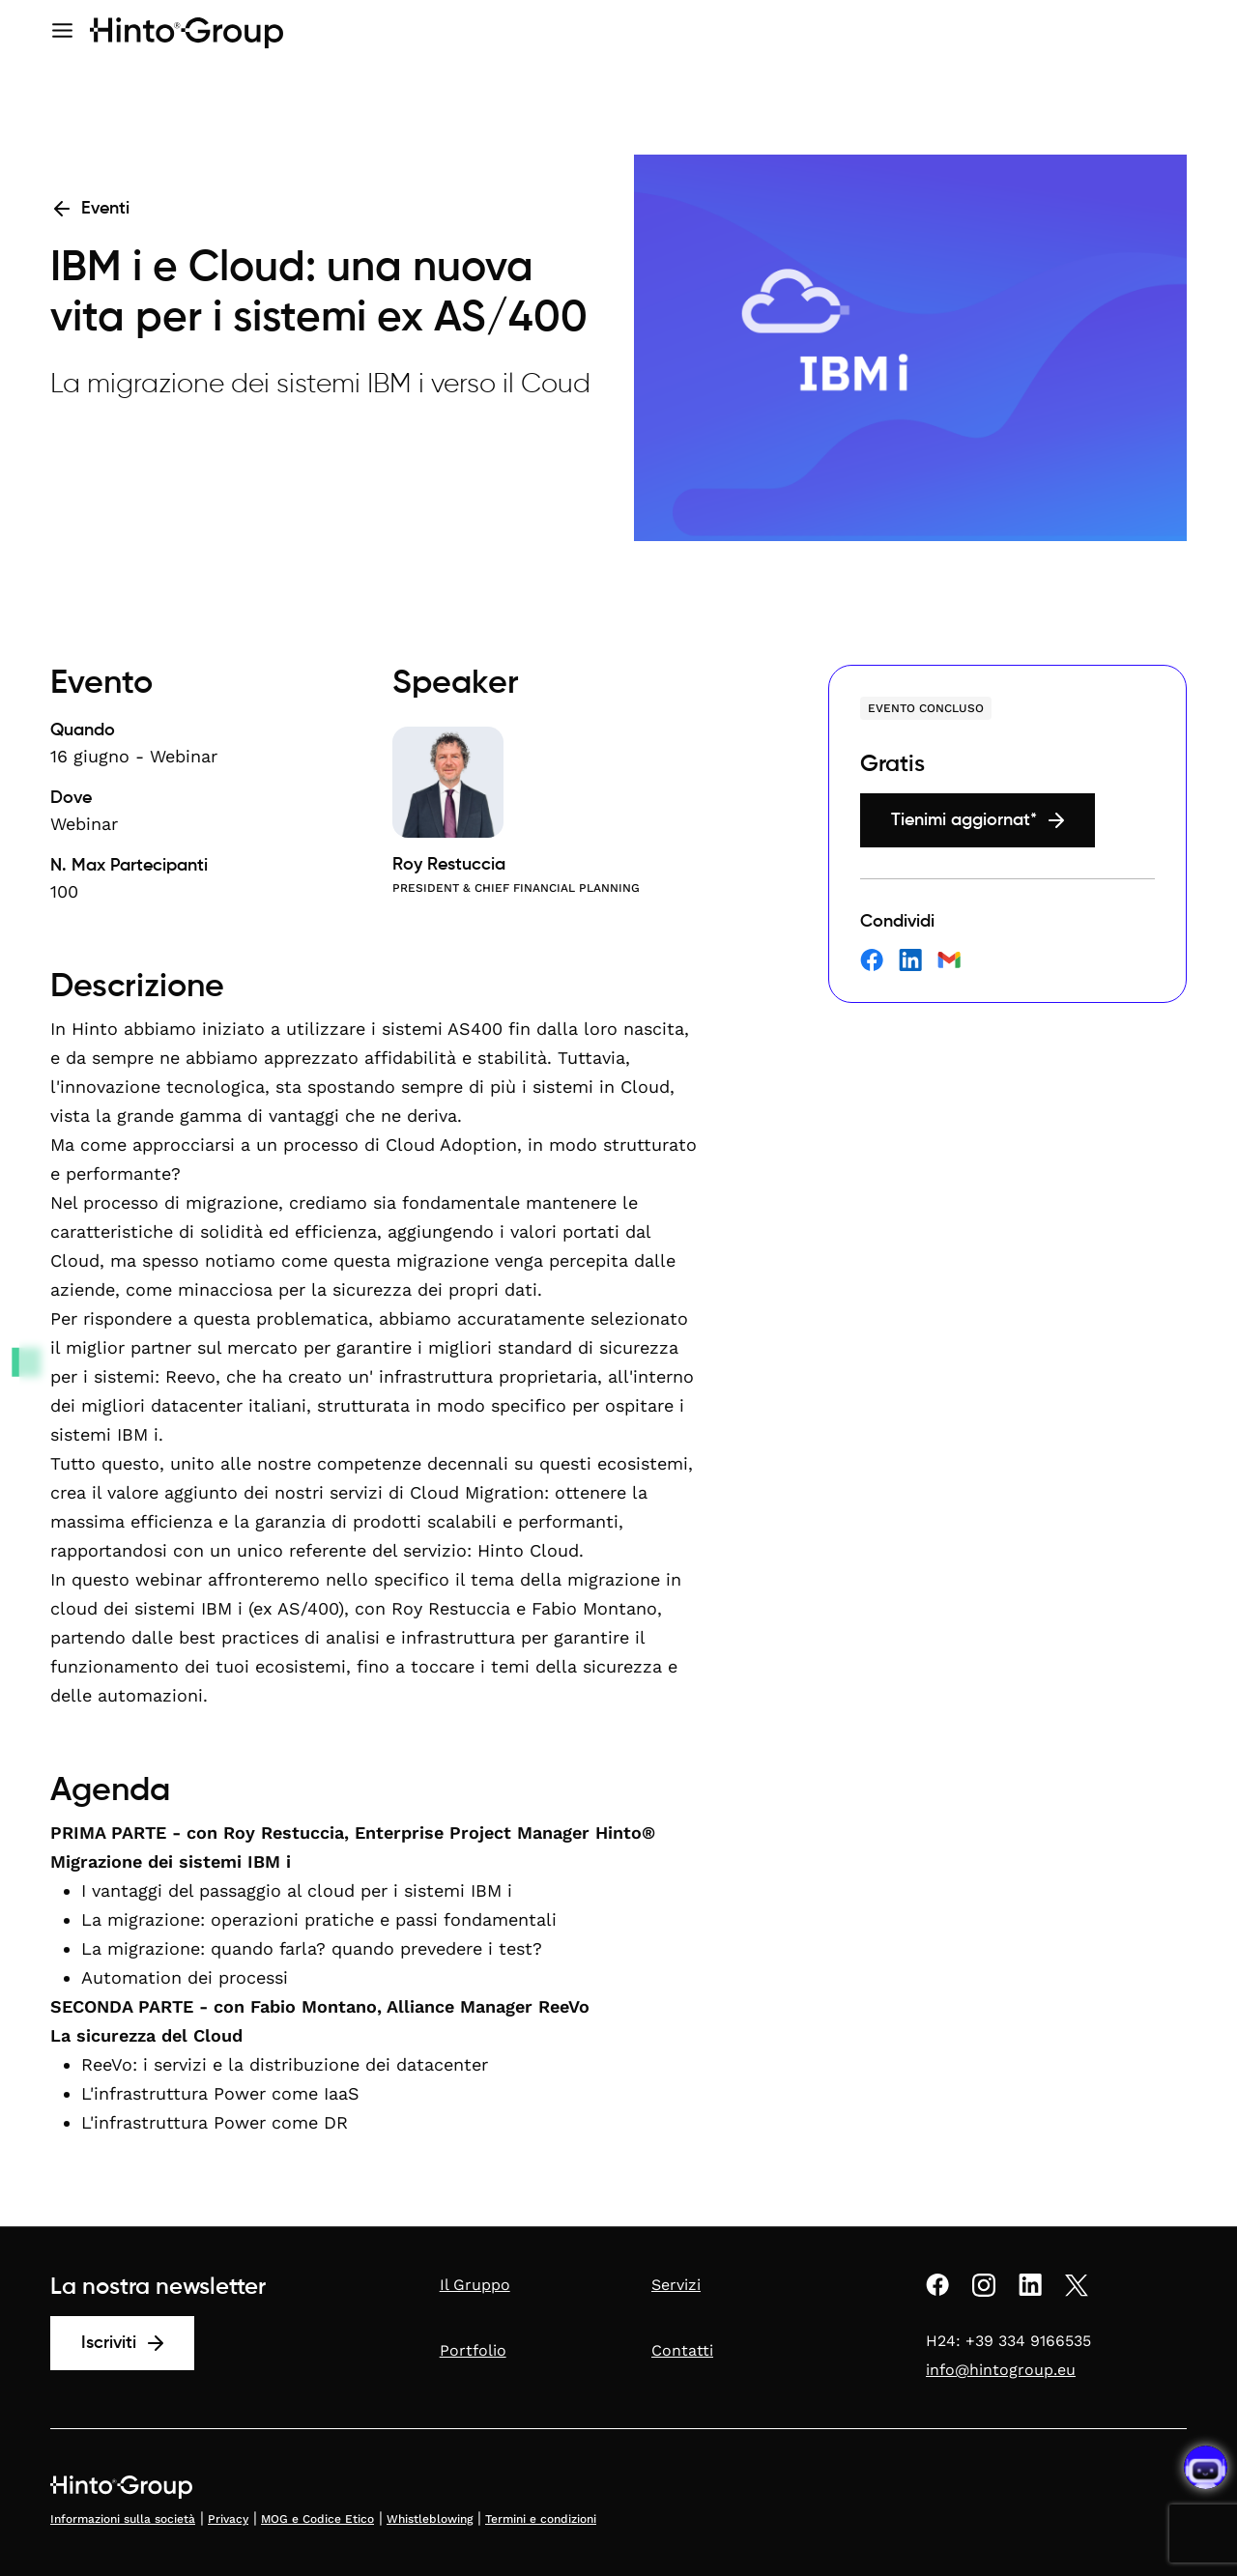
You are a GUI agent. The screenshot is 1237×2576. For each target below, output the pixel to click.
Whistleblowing (430, 2519)
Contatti (682, 2350)
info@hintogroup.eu (1001, 2370)
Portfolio (473, 2350)
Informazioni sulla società (122, 2519)
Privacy (228, 2519)
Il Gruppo (475, 2284)
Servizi (676, 2284)
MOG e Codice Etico (317, 2519)
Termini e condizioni (540, 2519)
